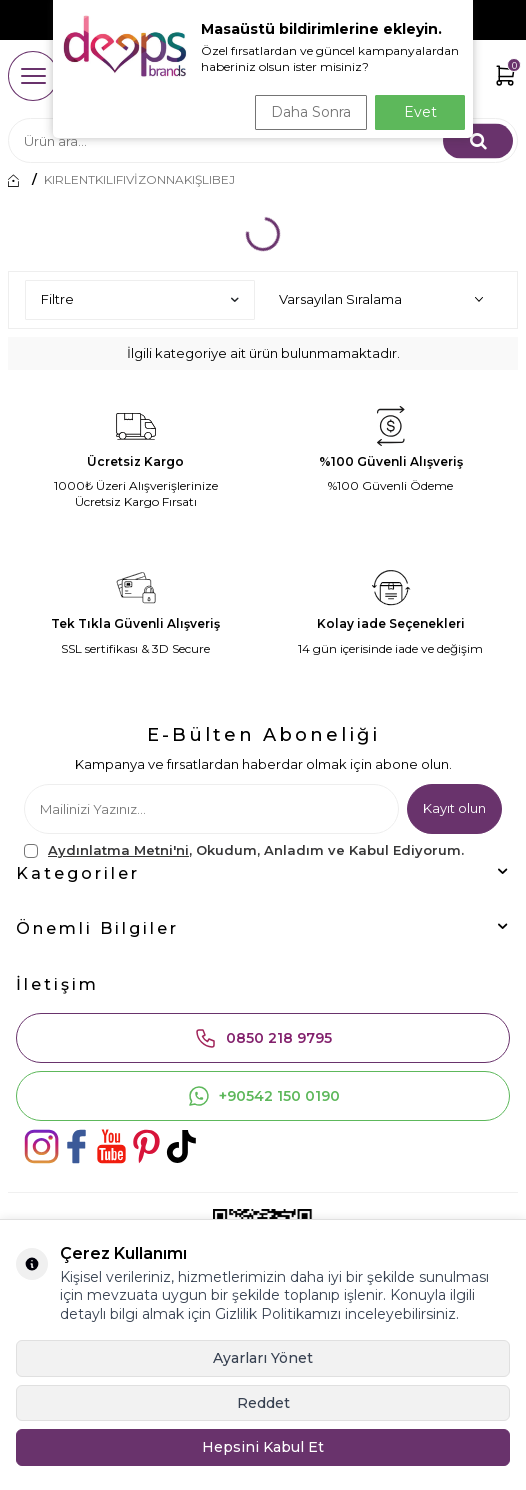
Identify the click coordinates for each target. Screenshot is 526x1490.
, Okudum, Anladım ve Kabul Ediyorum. (244, 850)
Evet (420, 112)
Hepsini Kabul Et (263, 1447)
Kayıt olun (454, 808)
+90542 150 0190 (263, 1096)
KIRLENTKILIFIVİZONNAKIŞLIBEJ (139, 180)
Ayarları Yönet (263, 1358)
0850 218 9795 (263, 1038)
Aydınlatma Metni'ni (118, 850)
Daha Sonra (311, 112)
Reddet (263, 1403)
